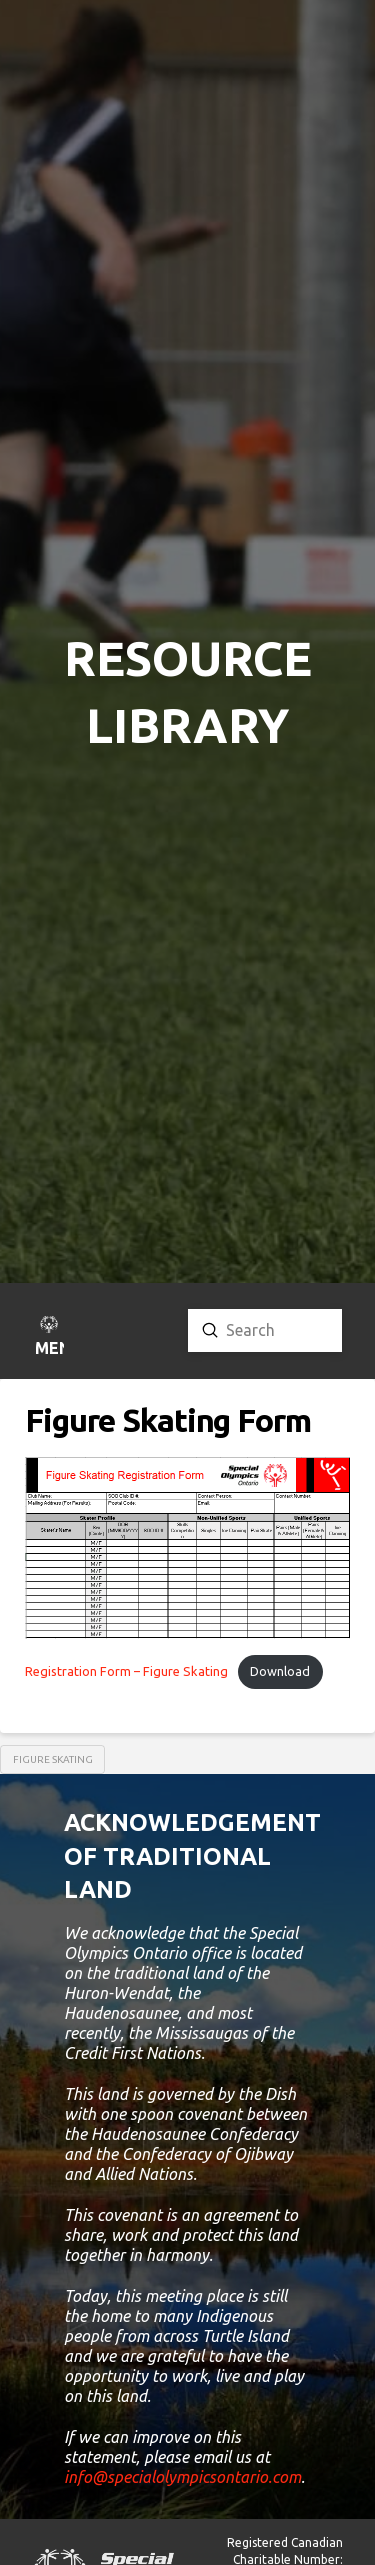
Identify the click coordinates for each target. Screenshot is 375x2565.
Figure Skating (53, 1759)
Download (280, 1671)
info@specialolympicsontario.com (182, 2477)
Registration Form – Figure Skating (126, 1671)
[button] (48, 1338)
